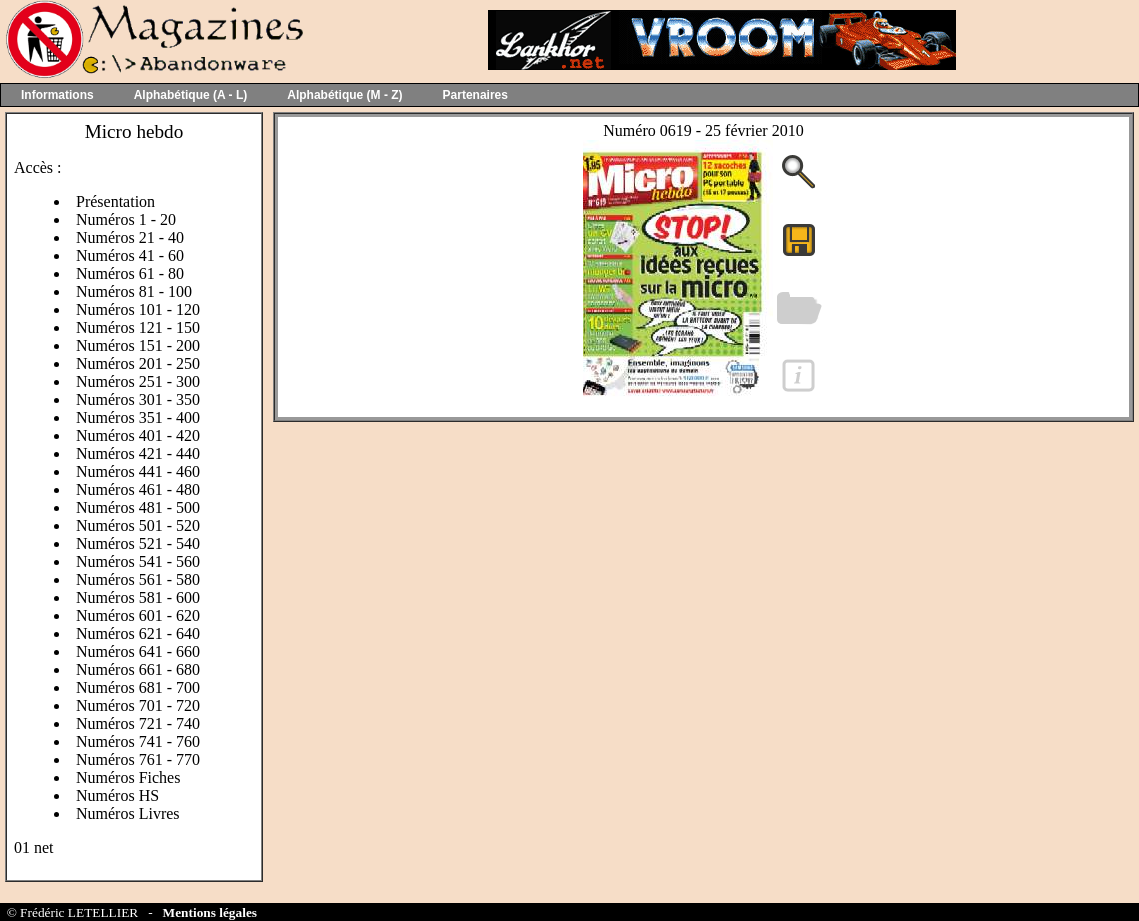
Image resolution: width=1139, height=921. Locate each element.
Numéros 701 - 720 (138, 705)
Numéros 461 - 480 (138, 489)
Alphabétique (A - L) (191, 95)
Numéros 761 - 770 (138, 759)
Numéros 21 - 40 (130, 237)
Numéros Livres (128, 813)
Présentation (115, 201)
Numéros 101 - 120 (138, 309)
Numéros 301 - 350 (138, 399)
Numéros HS (117, 795)
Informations (57, 95)
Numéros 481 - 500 (138, 507)
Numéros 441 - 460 (138, 471)
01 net (34, 847)
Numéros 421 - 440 (138, 453)
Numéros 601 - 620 (138, 615)
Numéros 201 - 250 (138, 363)
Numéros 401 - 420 (138, 435)
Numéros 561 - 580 (138, 579)
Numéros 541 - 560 (138, 561)
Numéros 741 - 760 (138, 741)
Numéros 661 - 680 (138, 669)
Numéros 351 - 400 (138, 417)
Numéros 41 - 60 (130, 255)
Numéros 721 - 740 (138, 723)
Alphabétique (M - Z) (344, 95)
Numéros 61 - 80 (130, 273)
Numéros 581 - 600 (138, 597)
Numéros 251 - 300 (138, 381)
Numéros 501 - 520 (138, 525)
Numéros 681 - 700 (138, 687)
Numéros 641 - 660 (138, 651)
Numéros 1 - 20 (126, 219)
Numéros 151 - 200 (138, 345)
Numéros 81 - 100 (134, 291)
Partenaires (475, 95)
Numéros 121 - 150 (138, 327)
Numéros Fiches (128, 777)
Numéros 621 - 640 (138, 633)
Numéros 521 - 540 (138, 543)
